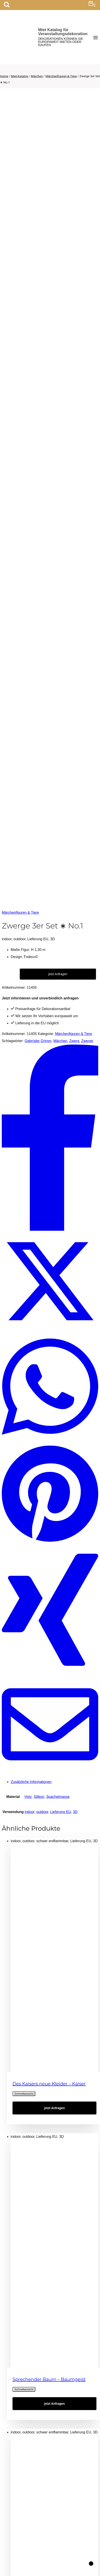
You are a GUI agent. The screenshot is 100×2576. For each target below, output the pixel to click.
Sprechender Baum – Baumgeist (48, 1606)
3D (75, 1039)
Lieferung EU (60, 1039)
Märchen (60, 268)
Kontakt (5, 2384)
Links (3, 2390)
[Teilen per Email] (50, 998)
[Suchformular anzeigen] (6, 5)
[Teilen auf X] (50, 555)
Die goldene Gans (32, 2203)
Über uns (6, 2378)
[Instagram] (45, 2469)
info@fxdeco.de (21, 2458)
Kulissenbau (8, 2346)
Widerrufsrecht (10, 2403)
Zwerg (74, 268)
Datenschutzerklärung (15, 2415)
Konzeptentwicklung (14, 2334)
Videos (5, 2352)
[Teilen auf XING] (50, 900)
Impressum (7, 2409)
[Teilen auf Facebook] (50, 457)
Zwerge (87, 268)
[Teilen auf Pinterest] (50, 769)
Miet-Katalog (9, 2327)
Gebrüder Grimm (38, 268)
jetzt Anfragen (57, 201)
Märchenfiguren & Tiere (20, 140)
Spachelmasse (58, 1024)
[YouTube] (65, 2469)
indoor (29, 1039)
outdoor (42, 1039)
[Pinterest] (55, 2469)
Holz (28, 1024)
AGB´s (4, 2396)
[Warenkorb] (94, 5)
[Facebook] (35, 2469)
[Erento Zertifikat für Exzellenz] (22, 2528)
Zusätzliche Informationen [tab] (31, 1009)
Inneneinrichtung (11, 2340)
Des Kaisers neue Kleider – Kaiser (49, 1311)
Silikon (39, 1024)
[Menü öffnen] (95, 37)
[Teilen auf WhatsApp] (50, 668)
